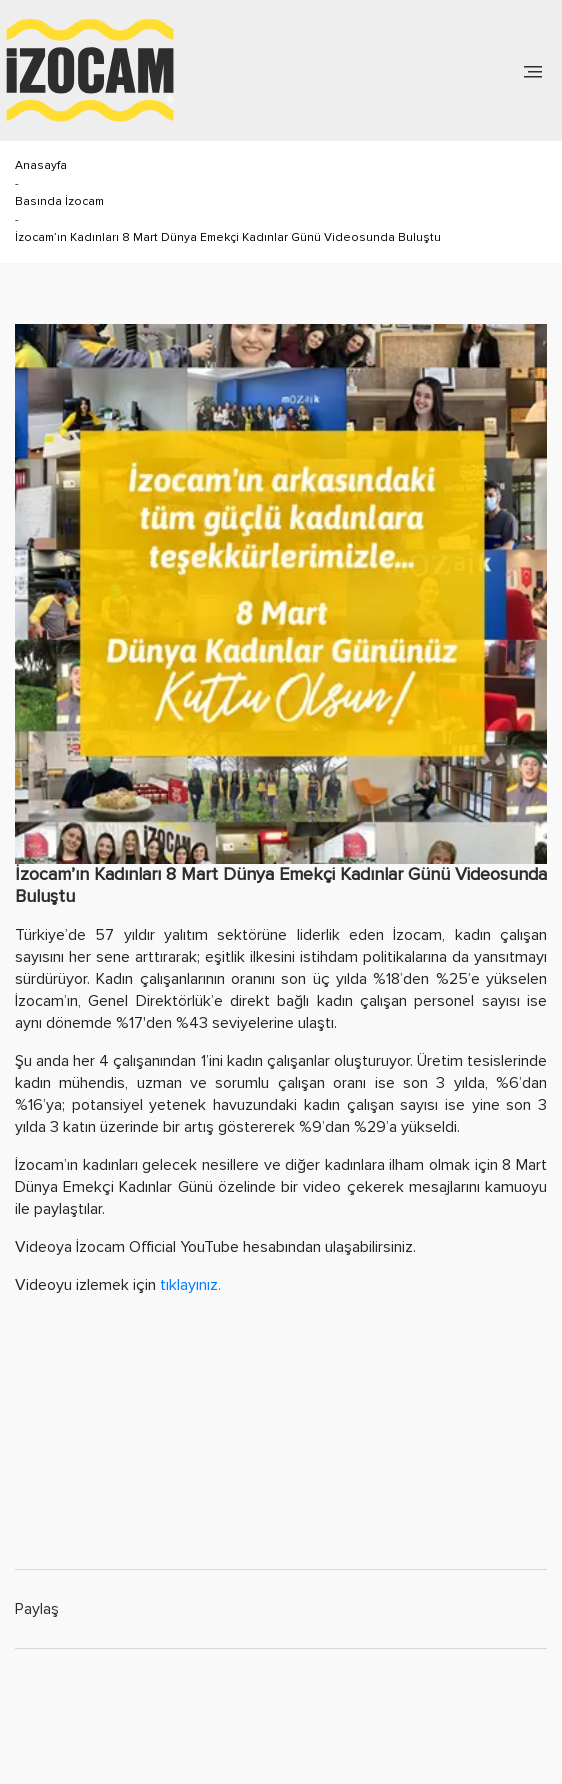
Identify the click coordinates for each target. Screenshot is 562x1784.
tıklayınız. (188, 1285)
